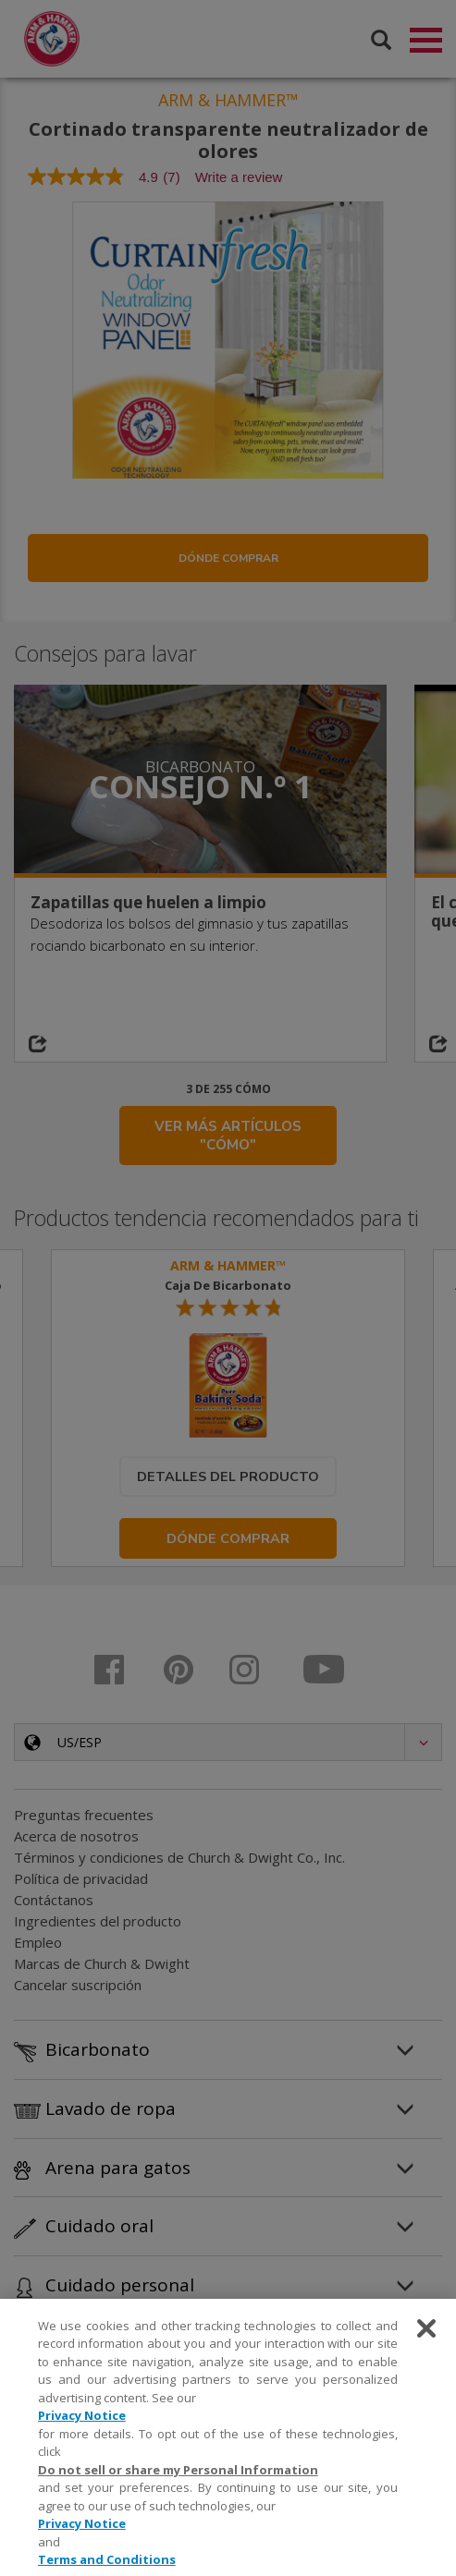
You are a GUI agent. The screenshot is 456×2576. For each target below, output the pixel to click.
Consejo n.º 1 (200, 790)
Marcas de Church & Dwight (102, 1967)
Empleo (38, 1946)
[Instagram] (257, 1673)
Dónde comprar (228, 561)
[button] (228, 1746)
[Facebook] (122, 1673)
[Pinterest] (190, 1673)
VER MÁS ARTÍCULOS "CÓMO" (228, 1139)
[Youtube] (325, 1673)
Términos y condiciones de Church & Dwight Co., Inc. (179, 1861)
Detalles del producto (228, 1480)
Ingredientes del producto (97, 1924)
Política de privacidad (81, 1882)
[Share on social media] (61, 1048)
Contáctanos (53, 1903)
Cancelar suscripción (78, 1988)
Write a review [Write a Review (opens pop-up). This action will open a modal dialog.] (239, 181)
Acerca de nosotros (76, 1839)
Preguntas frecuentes (84, 1818)
